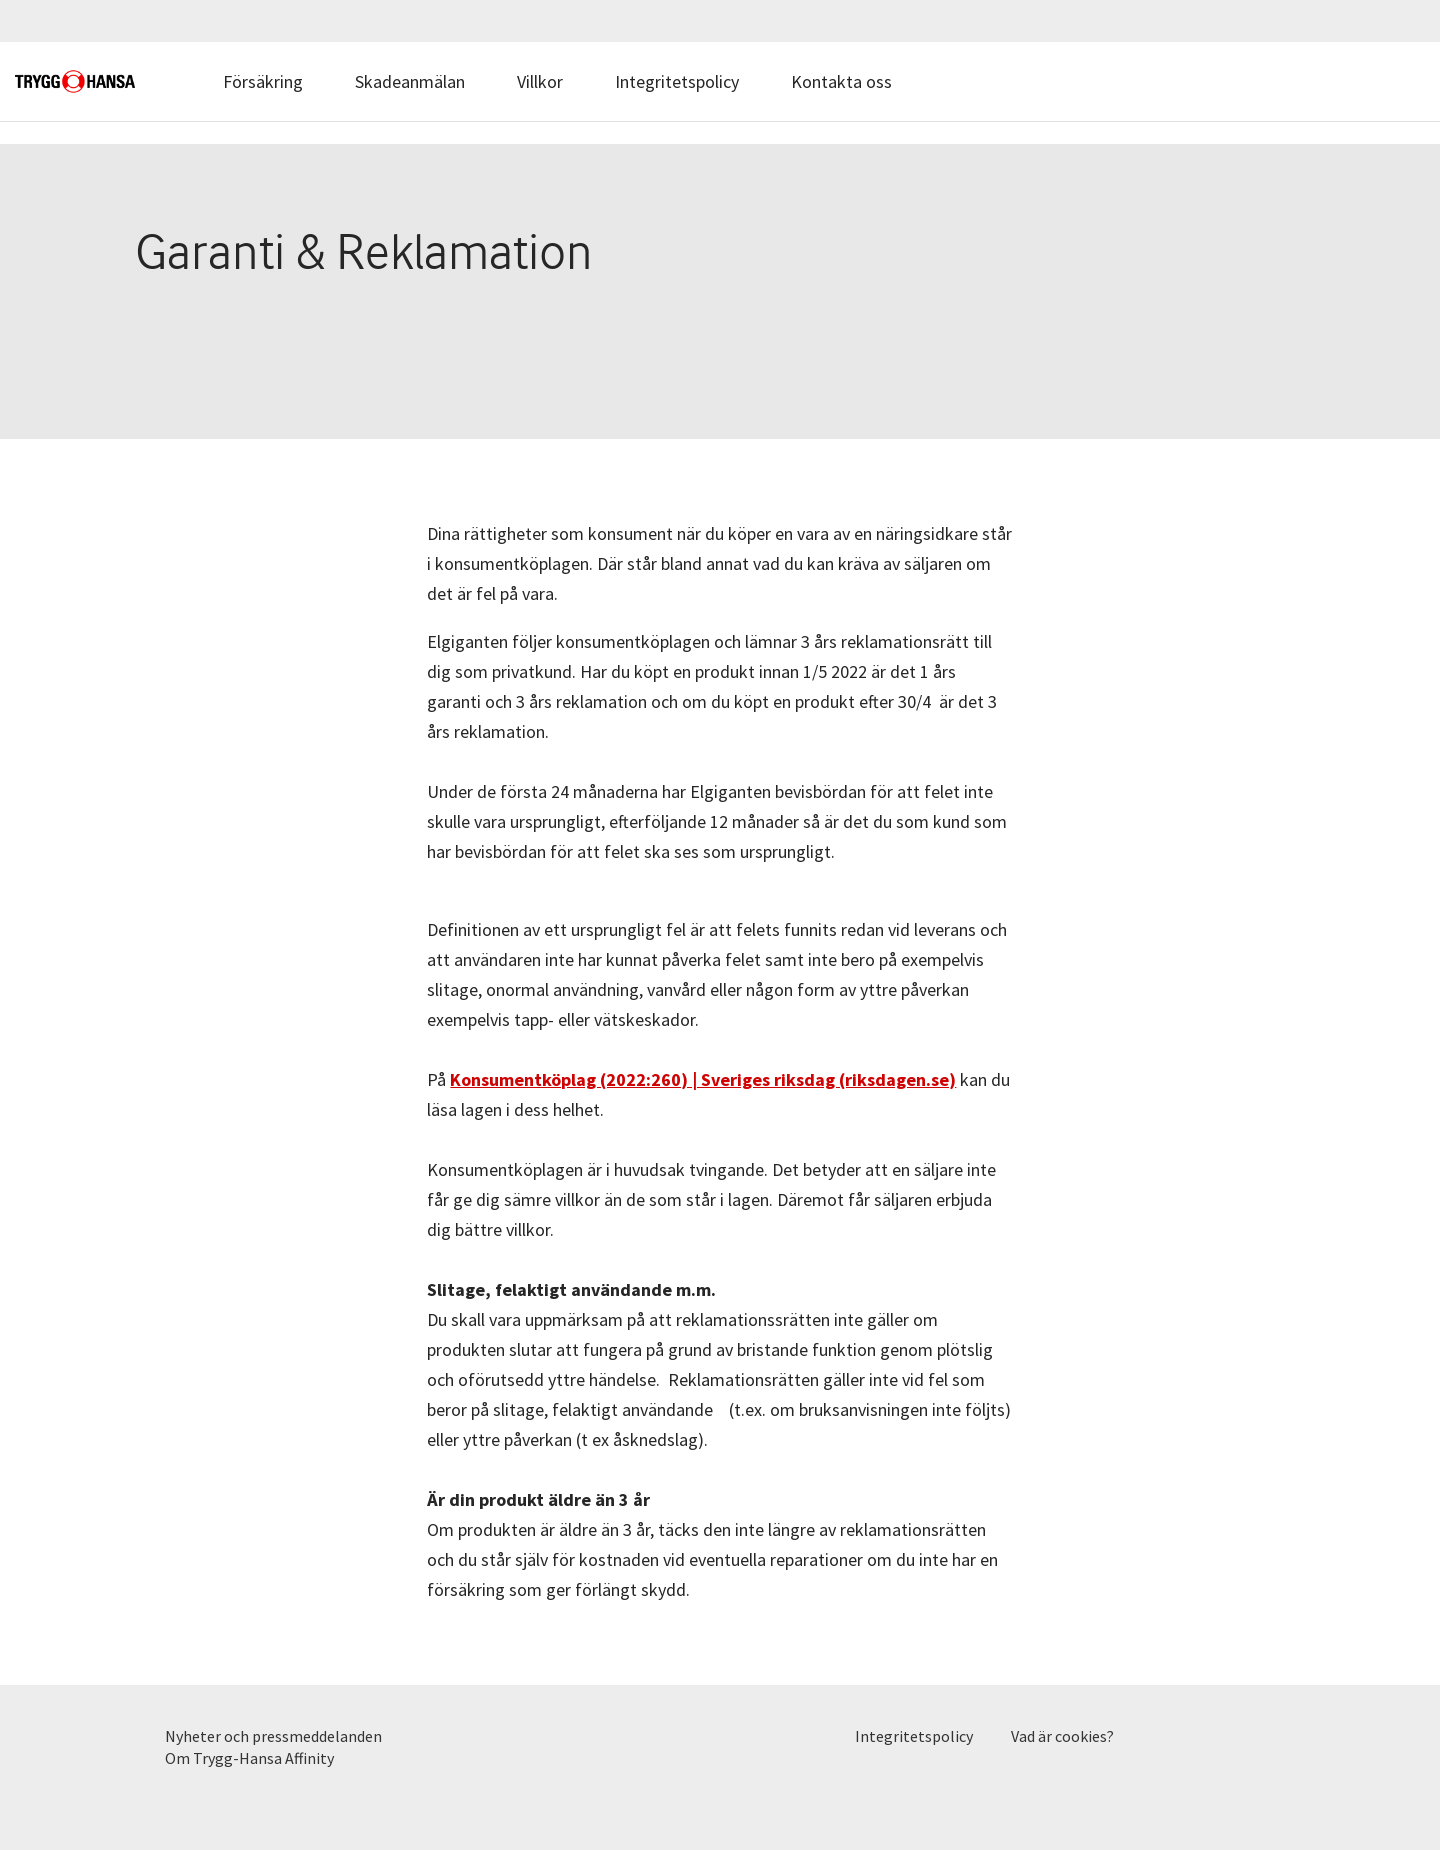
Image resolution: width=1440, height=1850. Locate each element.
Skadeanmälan (410, 81)
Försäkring (263, 81)
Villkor (540, 81)
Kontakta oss (841, 81)
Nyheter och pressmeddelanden (273, 1736)
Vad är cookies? (1062, 1736)
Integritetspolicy (677, 81)
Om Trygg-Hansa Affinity (249, 1758)
